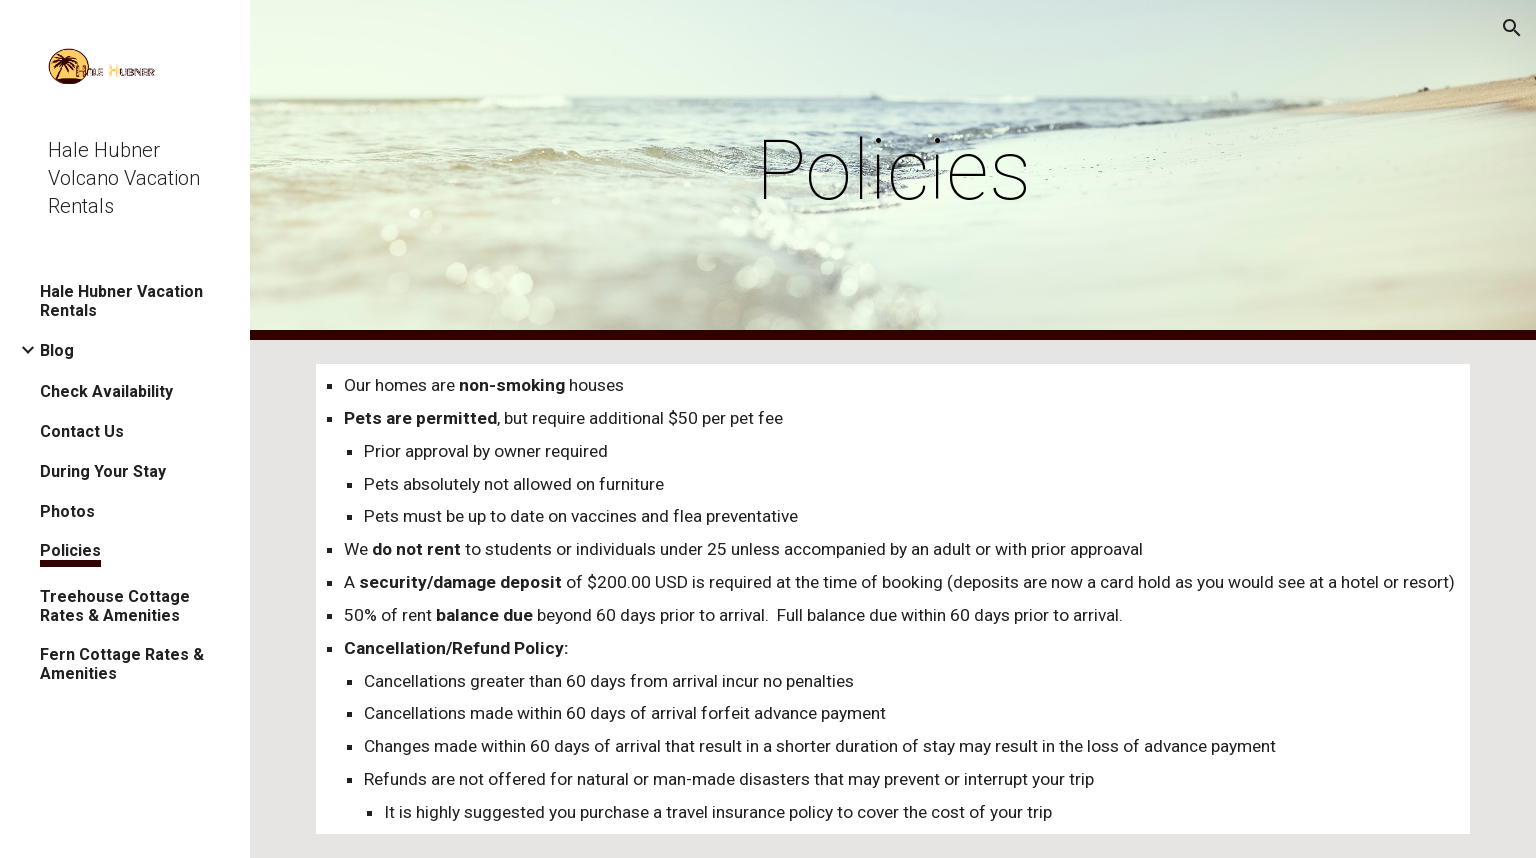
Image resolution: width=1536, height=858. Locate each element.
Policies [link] (70, 550)
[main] (893, 170)
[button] (1512, 28)
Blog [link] (57, 350)
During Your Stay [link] (103, 471)
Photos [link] (67, 511)
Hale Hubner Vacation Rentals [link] (121, 301)
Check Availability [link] (106, 391)
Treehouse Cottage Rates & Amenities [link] (115, 606)
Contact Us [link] (82, 431)
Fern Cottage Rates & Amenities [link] (122, 664)
